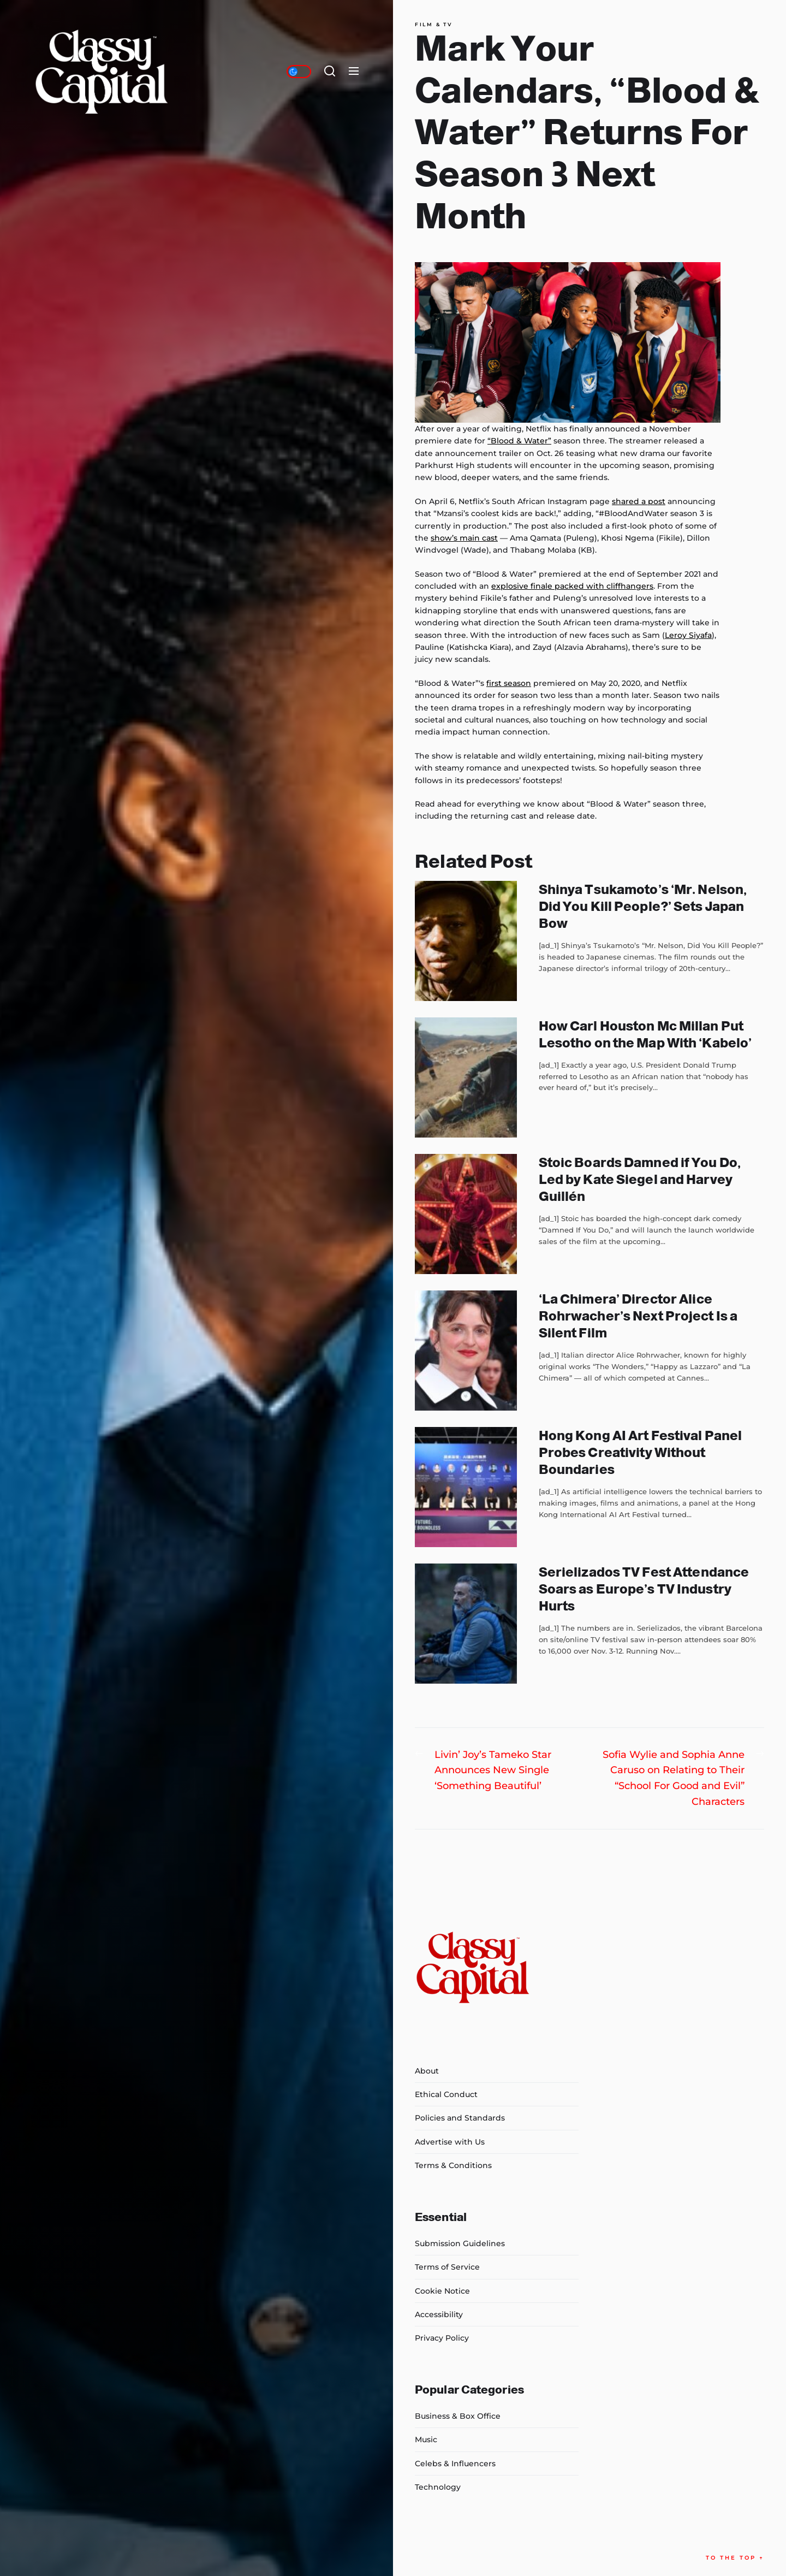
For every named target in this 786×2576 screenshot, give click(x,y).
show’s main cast (464, 538)
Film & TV (433, 24)
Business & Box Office (458, 2416)
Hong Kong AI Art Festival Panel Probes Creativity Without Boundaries (640, 1452)
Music (426, 2439)
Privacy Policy (442, 2338)
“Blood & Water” (519, 441)
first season (508, 683)
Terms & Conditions (453, 2165)
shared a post (638, 501)
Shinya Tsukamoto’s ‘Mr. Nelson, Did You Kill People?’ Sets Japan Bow (643, 906)
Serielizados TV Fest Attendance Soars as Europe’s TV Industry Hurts (644, 1589)
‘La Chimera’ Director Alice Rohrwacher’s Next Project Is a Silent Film (638, 1316)
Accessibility (439, 2314)
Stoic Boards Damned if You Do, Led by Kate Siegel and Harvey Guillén (640, 1179)
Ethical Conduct (446, 2094)
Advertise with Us (450, 2142)
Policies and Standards (460, 2118)
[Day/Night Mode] (298, 71)
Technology (438, 2487)
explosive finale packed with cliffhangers (572, 586)
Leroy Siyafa (688, 635)
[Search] (329, 71)
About (427, 2071)
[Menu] (353, 71)
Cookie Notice (442, 2291)
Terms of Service (447, 2267)
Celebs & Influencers (455, 2463)
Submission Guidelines (460, 2243)
